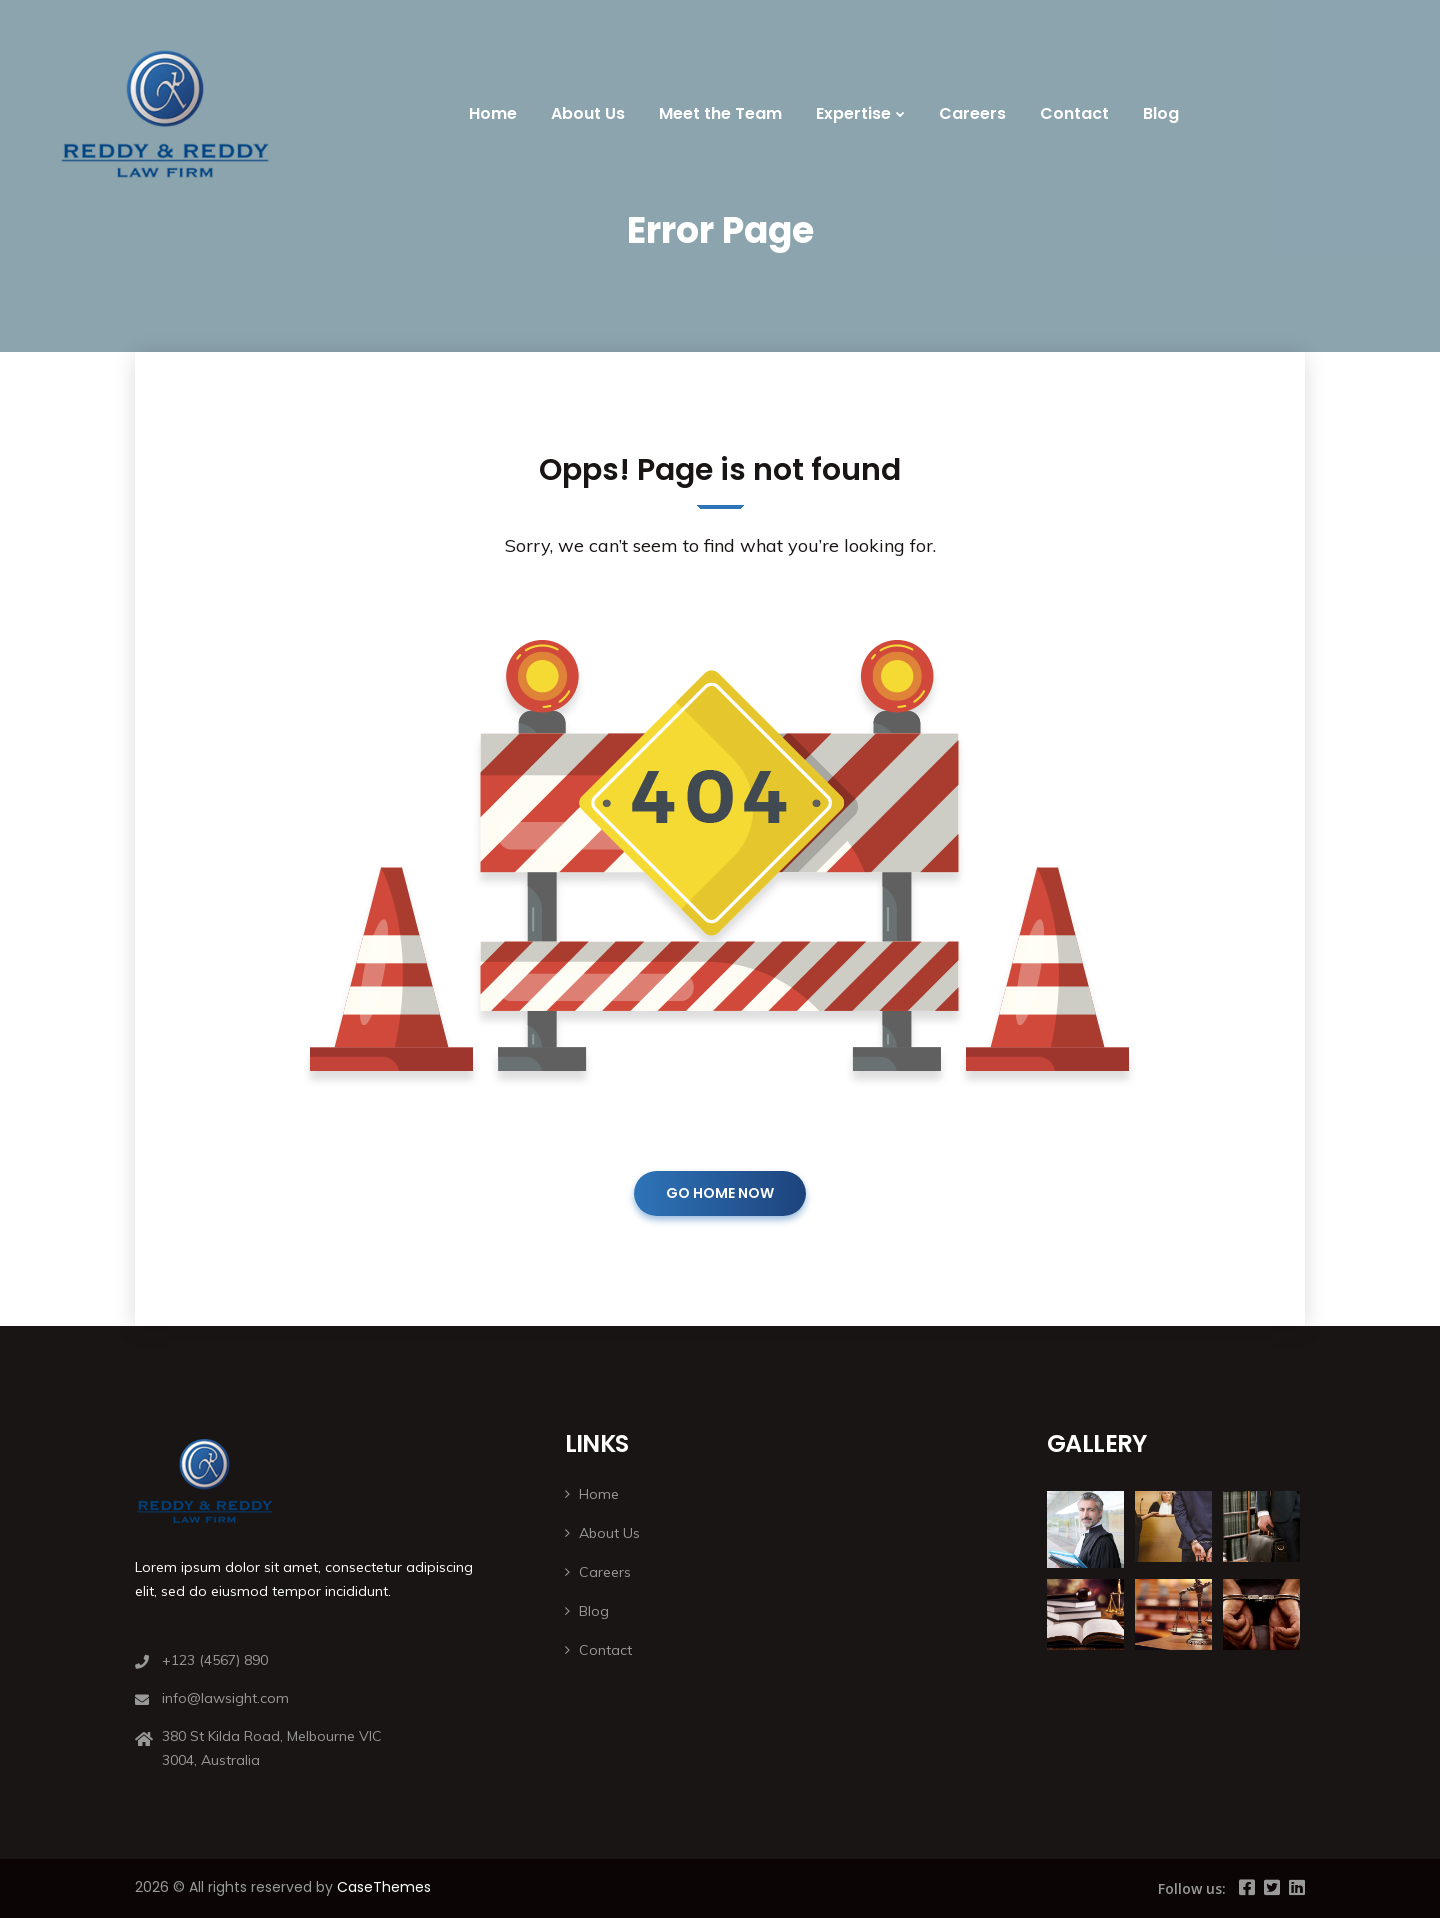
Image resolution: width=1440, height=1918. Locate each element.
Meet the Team (720, 113)
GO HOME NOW (720, 1193)
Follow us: (1192, 1888)
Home (493, 113)
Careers (972, 113)
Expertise (853, 113)
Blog (1161, 113)
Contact (1074, 113)
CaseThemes (384, 1887)
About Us (588, 113)
